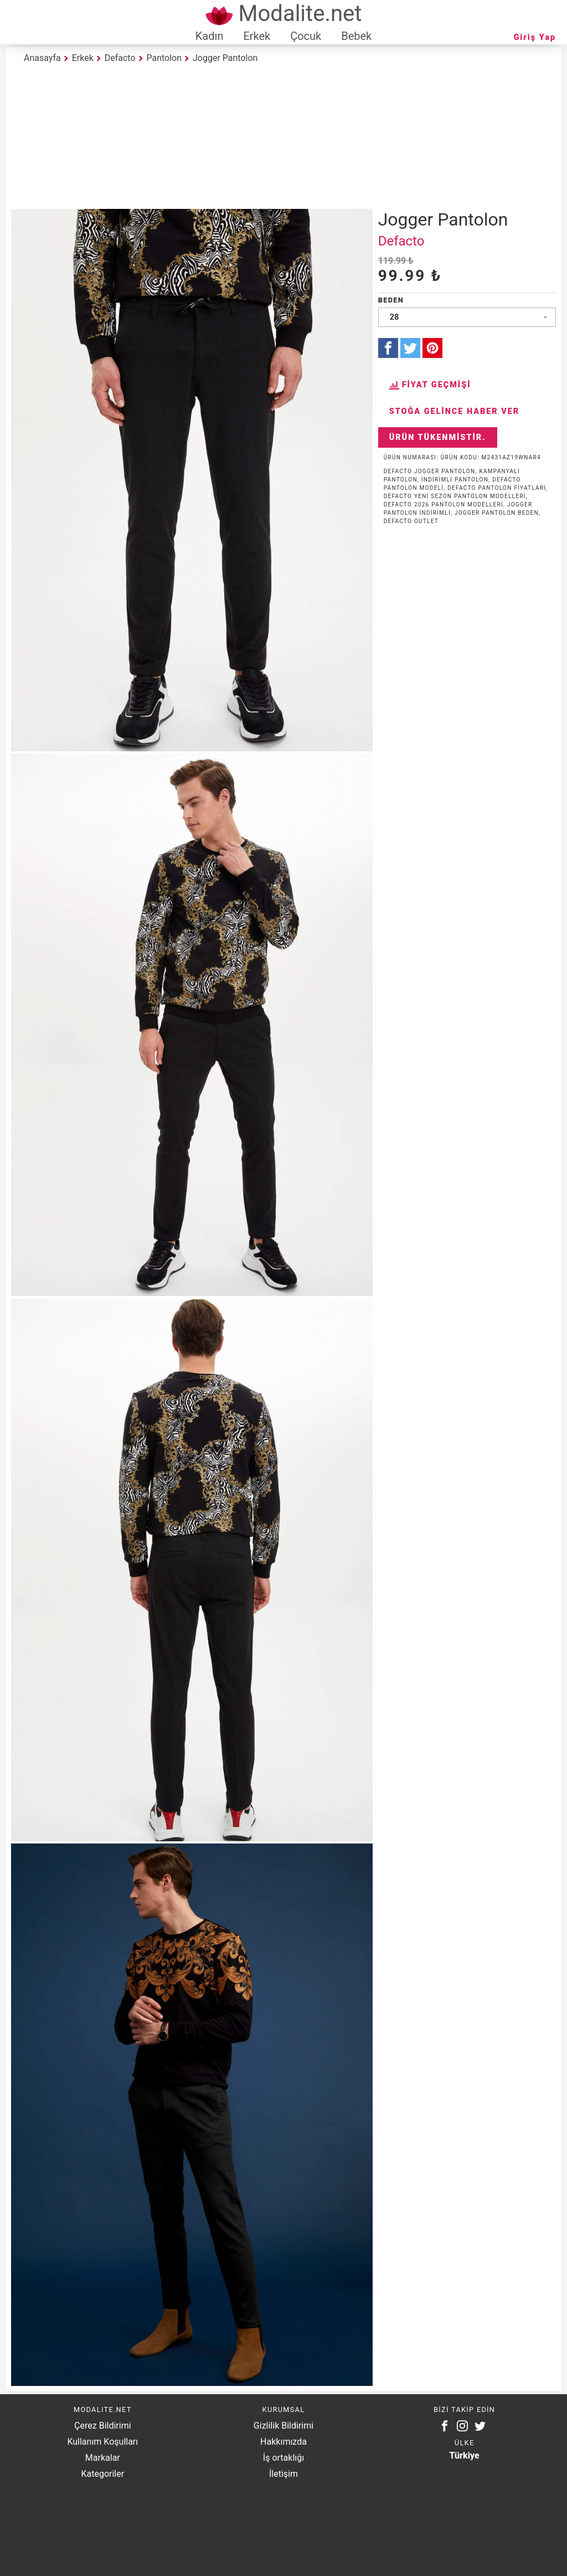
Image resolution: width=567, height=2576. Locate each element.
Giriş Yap (535, 37)
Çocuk (305, 36)
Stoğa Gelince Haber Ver (454, 411)
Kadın (209, 36)
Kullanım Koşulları (102, 2441)
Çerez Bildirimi (102, 2425)
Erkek (256, 36)
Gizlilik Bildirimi (283, 2425)
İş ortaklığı (283, 2457)
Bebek (356, 36)
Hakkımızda (283, 2441)
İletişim (283, 2474)
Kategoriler (102, 2474)
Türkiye (465, 2455)
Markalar (102, 2457)
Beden (391, 300)
